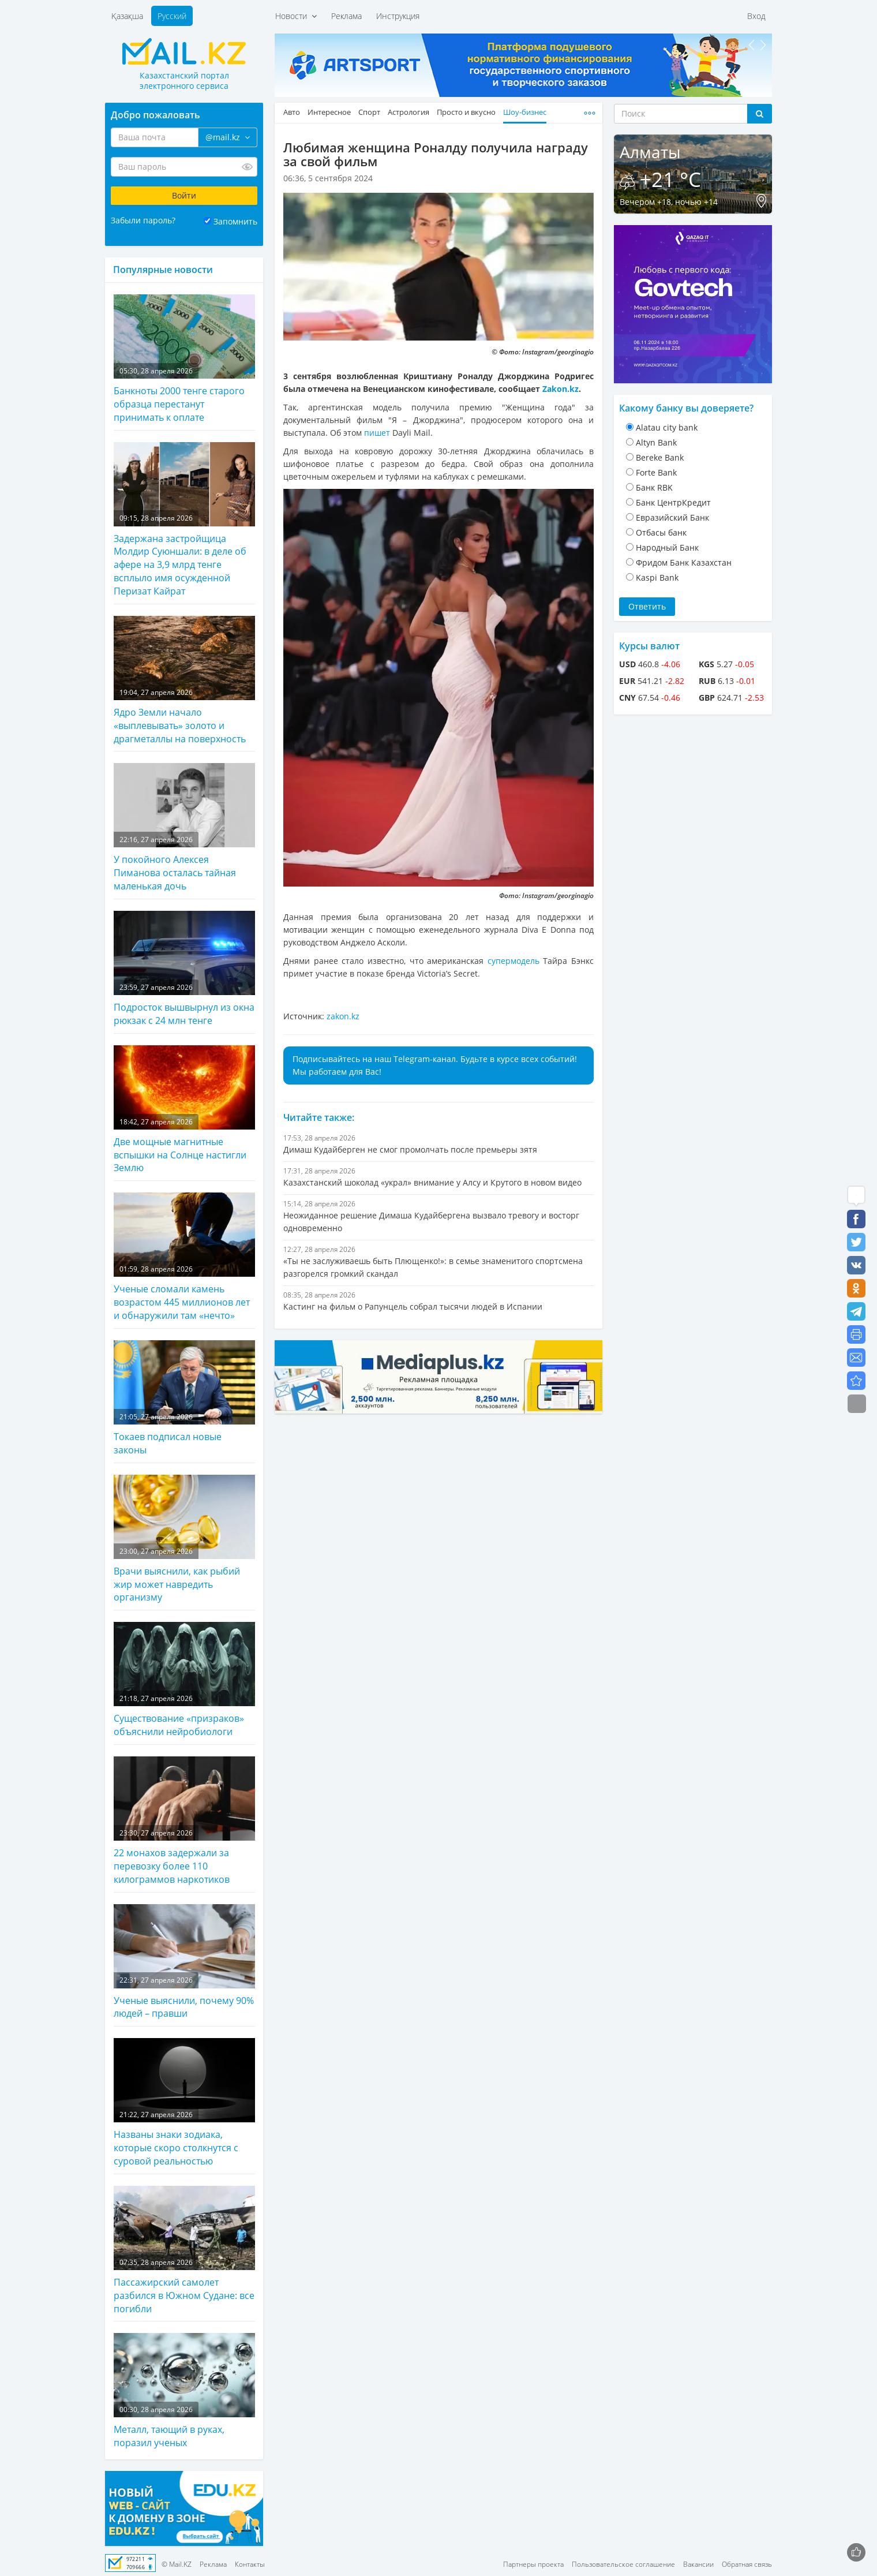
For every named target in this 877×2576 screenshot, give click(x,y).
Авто (291, 112)
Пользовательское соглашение (623, 2564)
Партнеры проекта (533, 2564)
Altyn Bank (656, 442)
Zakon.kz (560, 388)
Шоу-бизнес (524, 112)
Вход (756, 15)
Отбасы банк (661, 532)
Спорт (369, 112)
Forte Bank (656, 472)
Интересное (329, 112)
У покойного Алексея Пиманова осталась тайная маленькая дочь (184, 827)
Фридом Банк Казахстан (684, 562)
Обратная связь (747, 2564)
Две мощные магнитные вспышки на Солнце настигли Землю (184, 1110)
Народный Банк (667, 547)
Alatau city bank (667, 427)
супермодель (513, 960)
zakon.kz (343, 1016)
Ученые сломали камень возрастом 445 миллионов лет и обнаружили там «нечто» (184, 1257)
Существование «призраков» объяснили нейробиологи (184, 1680)
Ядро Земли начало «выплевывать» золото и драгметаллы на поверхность (184, 680)
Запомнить (235, 221)
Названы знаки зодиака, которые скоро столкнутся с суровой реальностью (184, 2102)
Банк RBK (654, 487)
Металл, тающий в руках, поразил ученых (184, 2391)
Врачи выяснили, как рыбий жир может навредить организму (184, 1539)
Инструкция (397, 15)
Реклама (346, 15)
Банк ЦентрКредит (673, 502)
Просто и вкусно (466, 112)
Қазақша (127, 15)
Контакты (250, 2564)
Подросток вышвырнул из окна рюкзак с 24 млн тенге (184, 969)
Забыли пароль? (143, 220)
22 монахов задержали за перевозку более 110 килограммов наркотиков (184, 1821)
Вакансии (698, 2564)
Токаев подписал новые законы (184, 1398)
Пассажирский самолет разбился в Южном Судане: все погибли (184, 2250)
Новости (296, 15)
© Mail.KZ (177, 2564)
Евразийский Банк (672, 517)
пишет (377, 432)
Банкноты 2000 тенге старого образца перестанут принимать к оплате (184, 359)
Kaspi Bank (657, 577)
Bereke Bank (660, 457)
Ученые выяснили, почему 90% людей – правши (184, 1962)
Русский (172, 15)
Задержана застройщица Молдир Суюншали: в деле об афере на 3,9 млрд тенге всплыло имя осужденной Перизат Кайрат (184, 519)
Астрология (408, 112)
